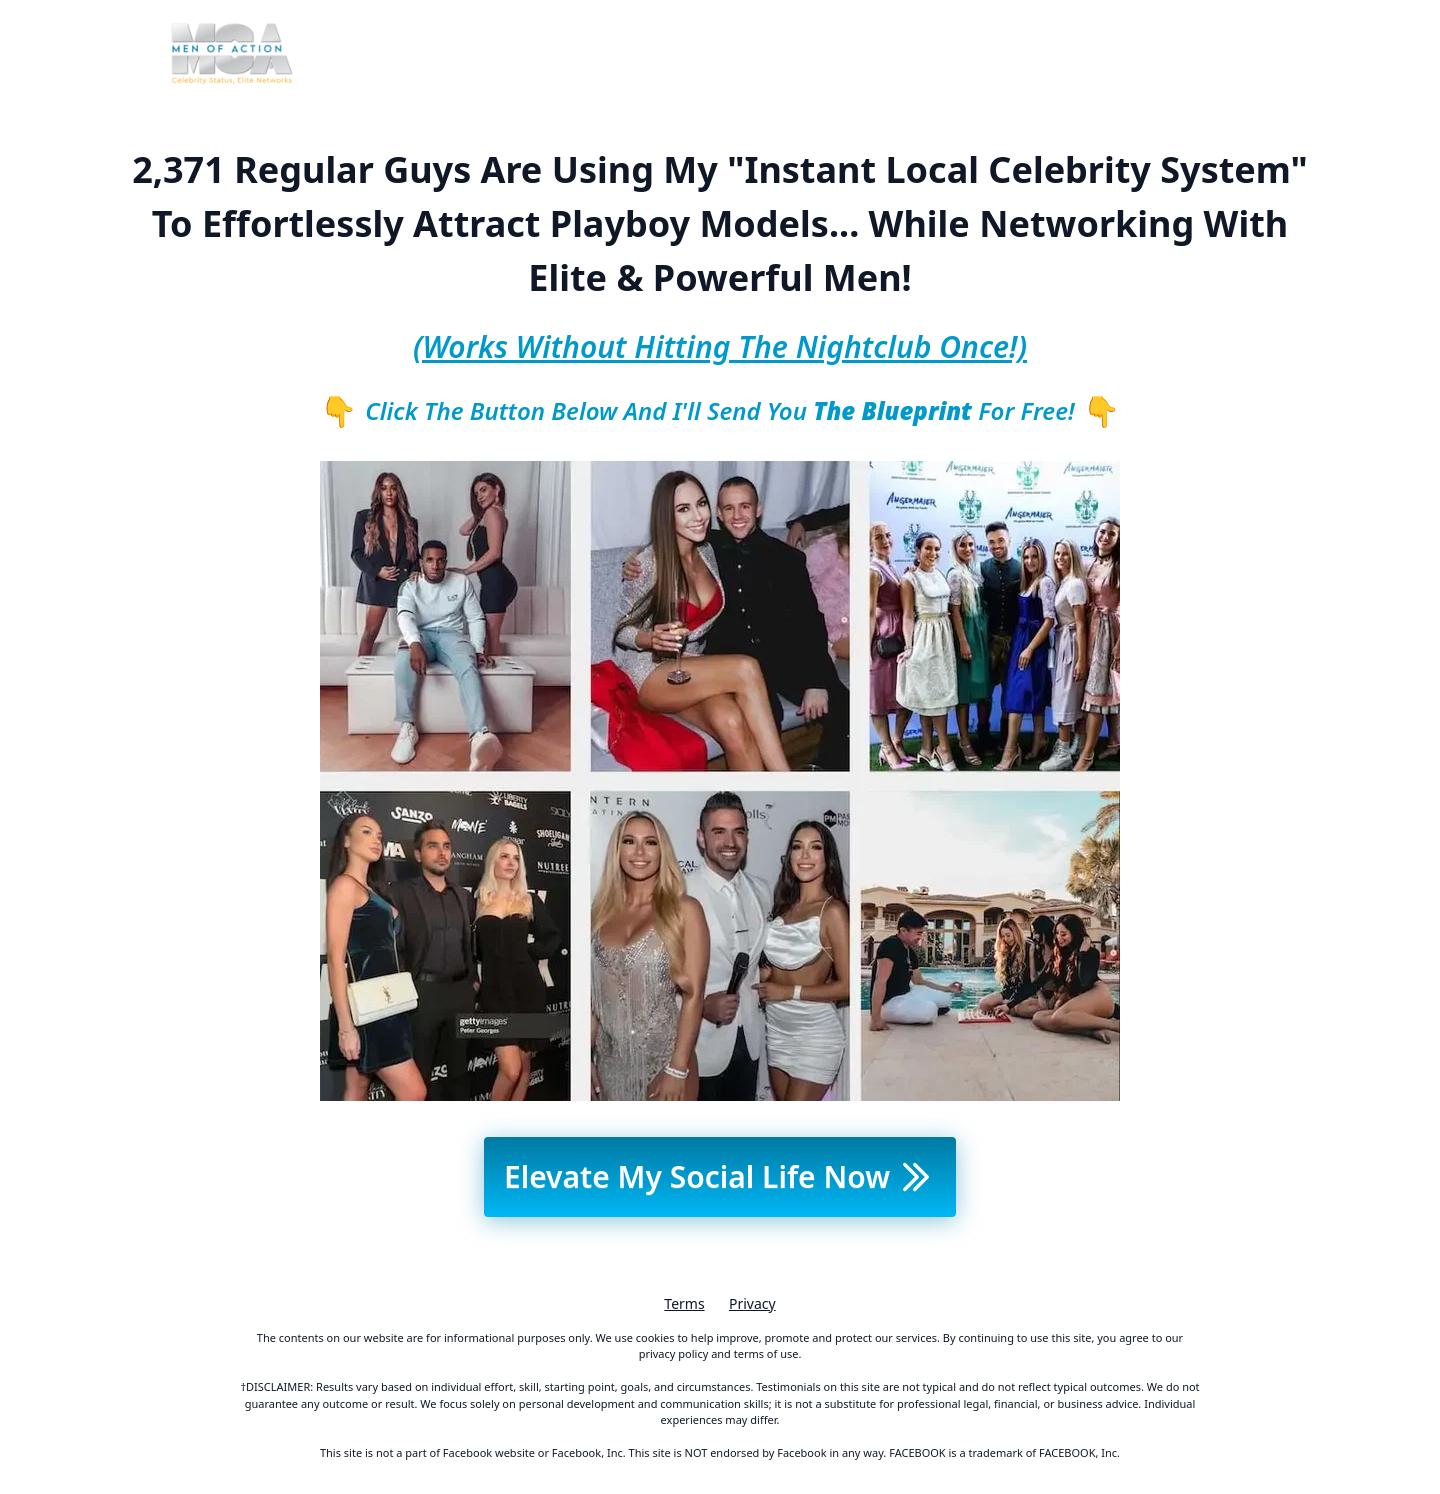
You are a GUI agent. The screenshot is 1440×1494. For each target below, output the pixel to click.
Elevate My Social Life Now (720, 1176)
